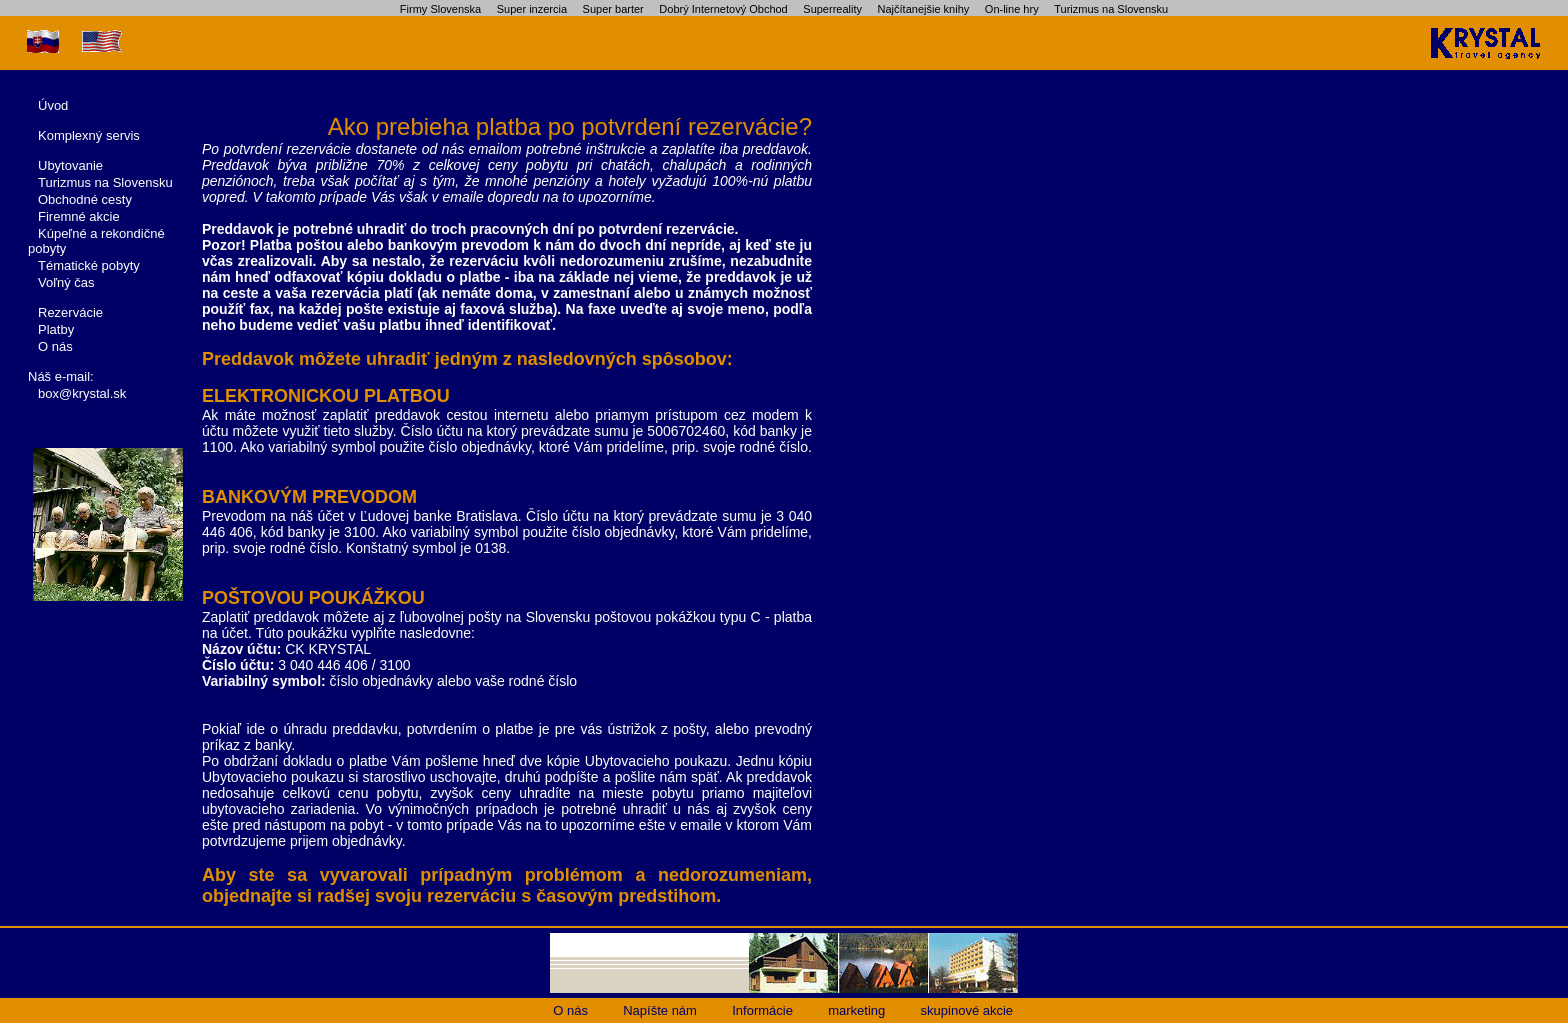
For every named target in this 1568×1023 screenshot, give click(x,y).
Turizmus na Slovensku (1111, 9)
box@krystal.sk (82, 393)
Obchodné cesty (85, 199)
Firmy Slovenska (440, 9)
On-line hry (1012, 9)
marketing (856, 1010)
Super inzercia (532, 9)
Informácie (762, 1010)
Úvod (53, 105)
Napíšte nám (660, 1010)
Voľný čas (66, 282)
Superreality (832, 9)
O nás (55, 346)
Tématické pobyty (89, 265)
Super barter (613, 9)
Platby (56, 329)
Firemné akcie (79, 216)
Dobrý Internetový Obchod (723, 9)
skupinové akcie (967, 1010)
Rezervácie (70, 312)
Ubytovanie (70, 165)
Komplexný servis (89, 135)
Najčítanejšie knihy (924, 9)
